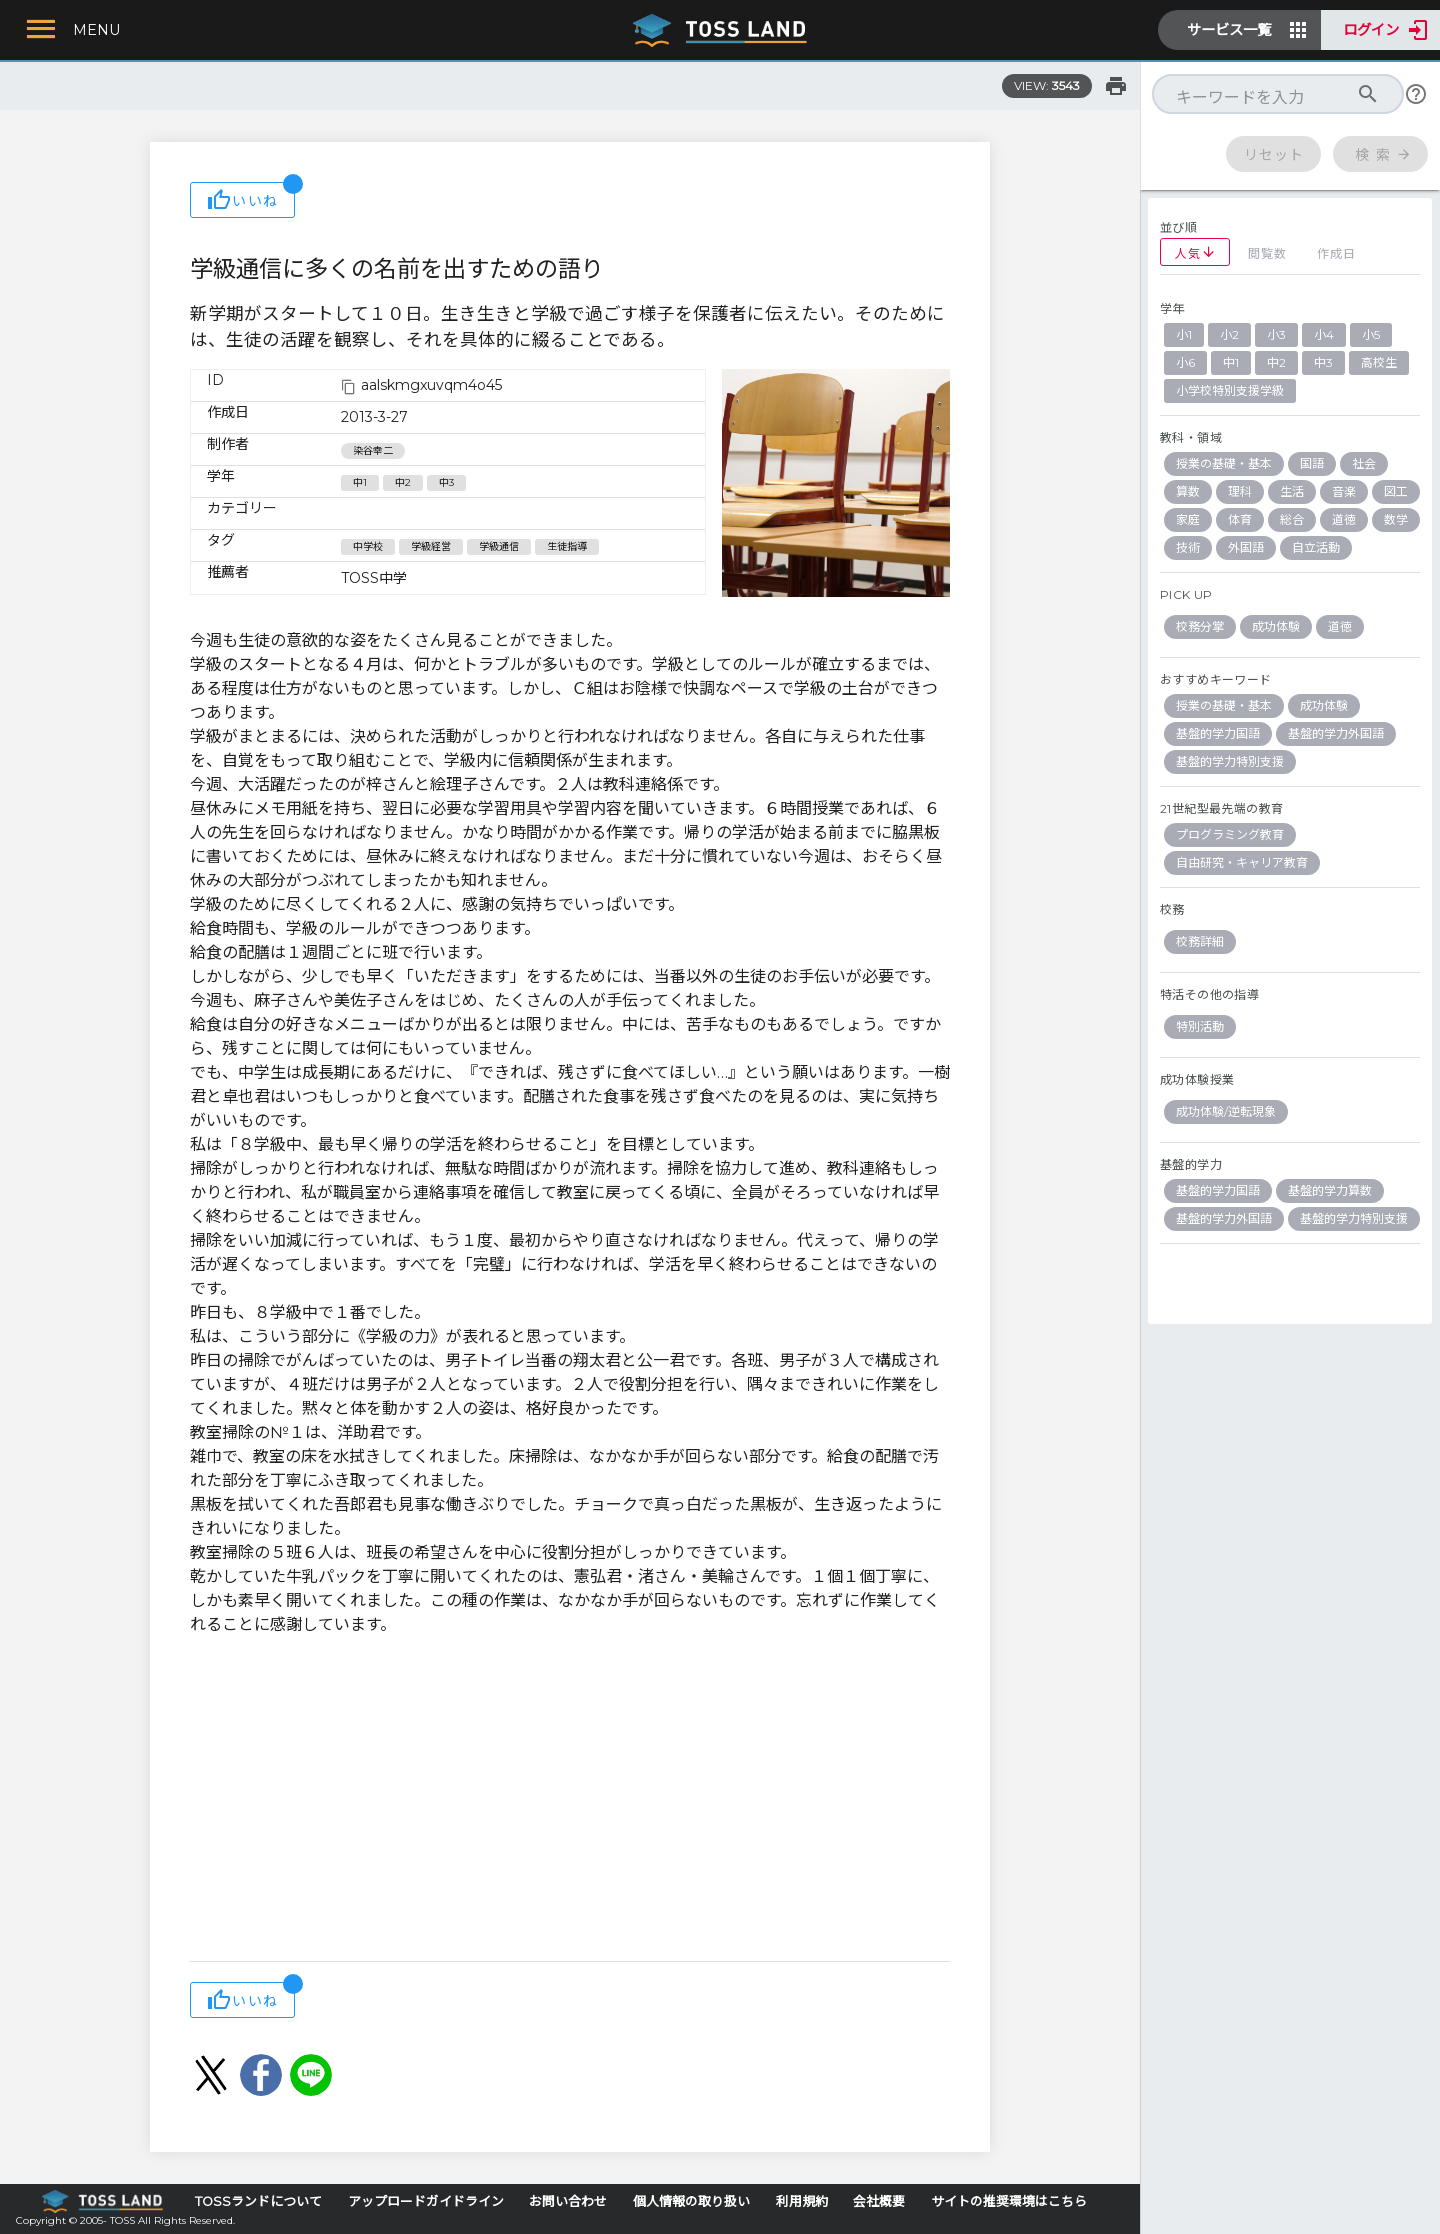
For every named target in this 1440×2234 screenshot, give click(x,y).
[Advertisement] (570, 1801)
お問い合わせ (568, 2201)
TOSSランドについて (258, 2201)
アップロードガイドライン (426, 2201)
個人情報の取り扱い (691, 2201)
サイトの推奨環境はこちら (1009, 2201)
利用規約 (802, 2201)
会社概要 (879, 2201)
